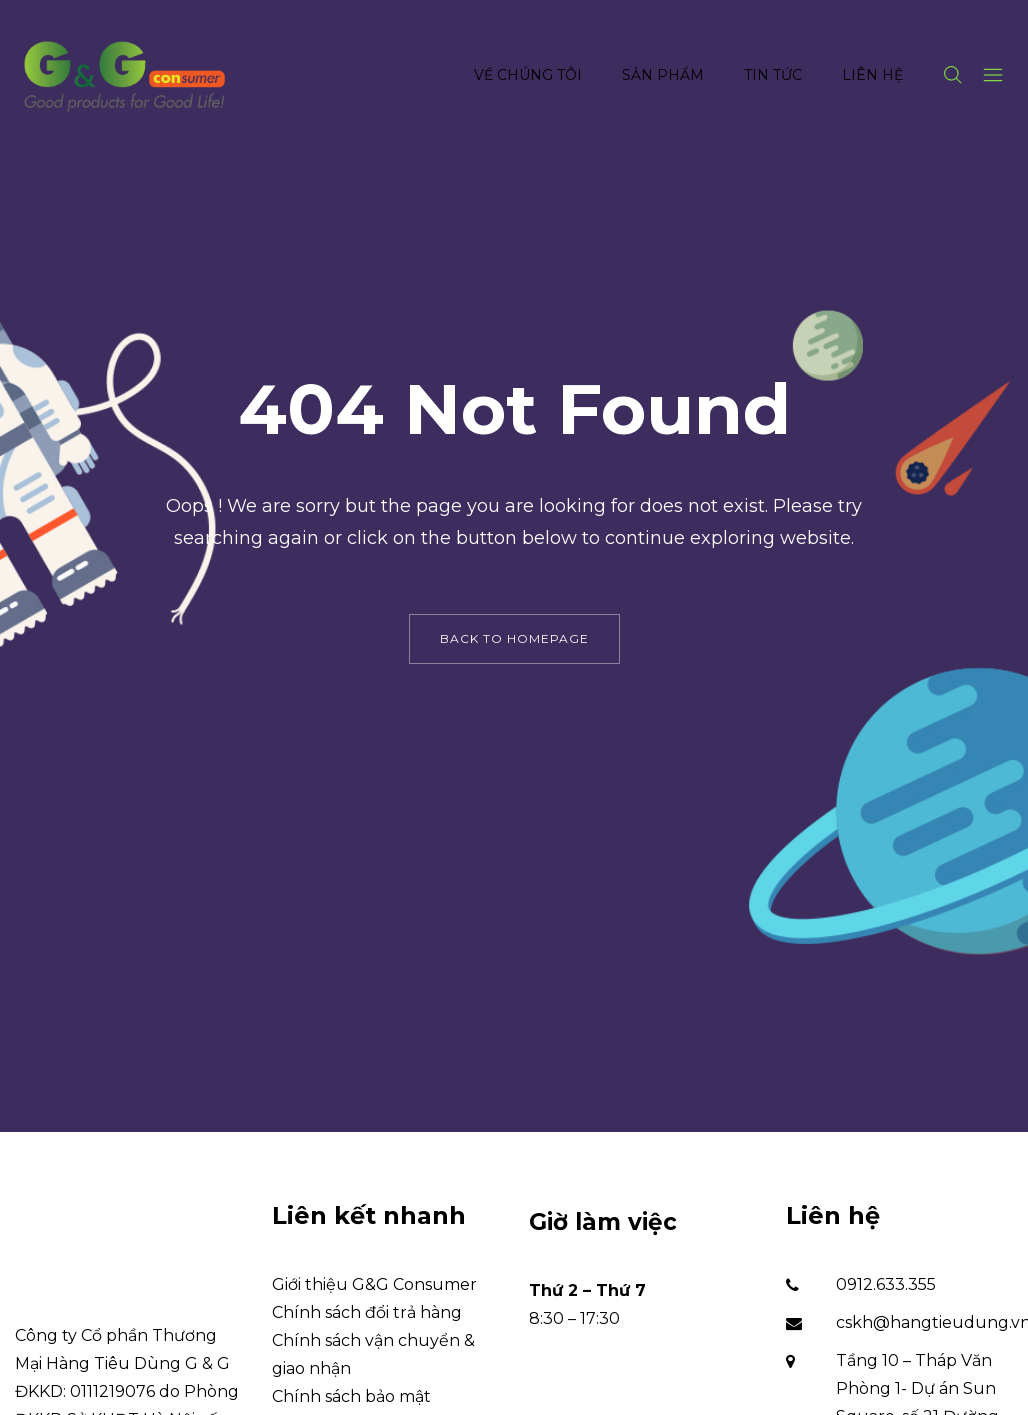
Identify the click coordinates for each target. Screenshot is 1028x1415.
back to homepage (514, 638)
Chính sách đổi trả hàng (367, 1312)
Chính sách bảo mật (351, 1396)
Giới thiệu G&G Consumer (374, 1284)
